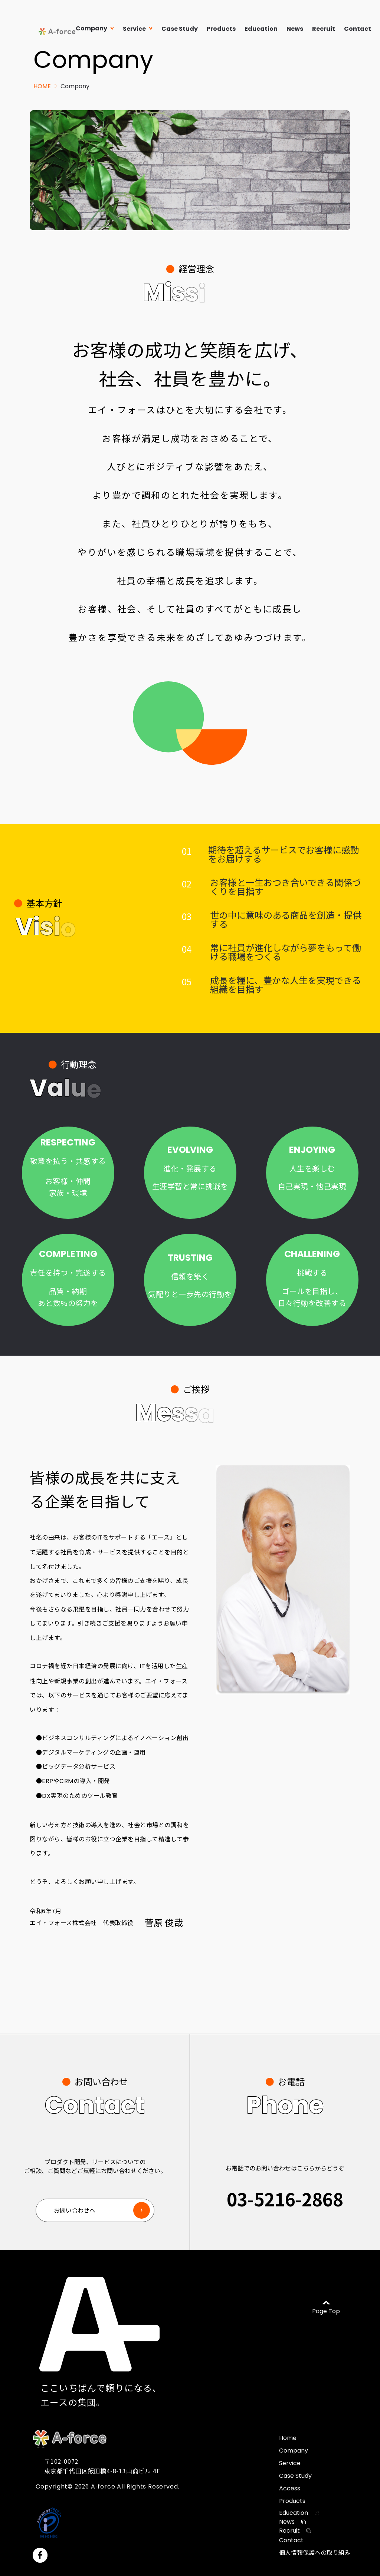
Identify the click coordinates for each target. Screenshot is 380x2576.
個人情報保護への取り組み (314, 2552)
